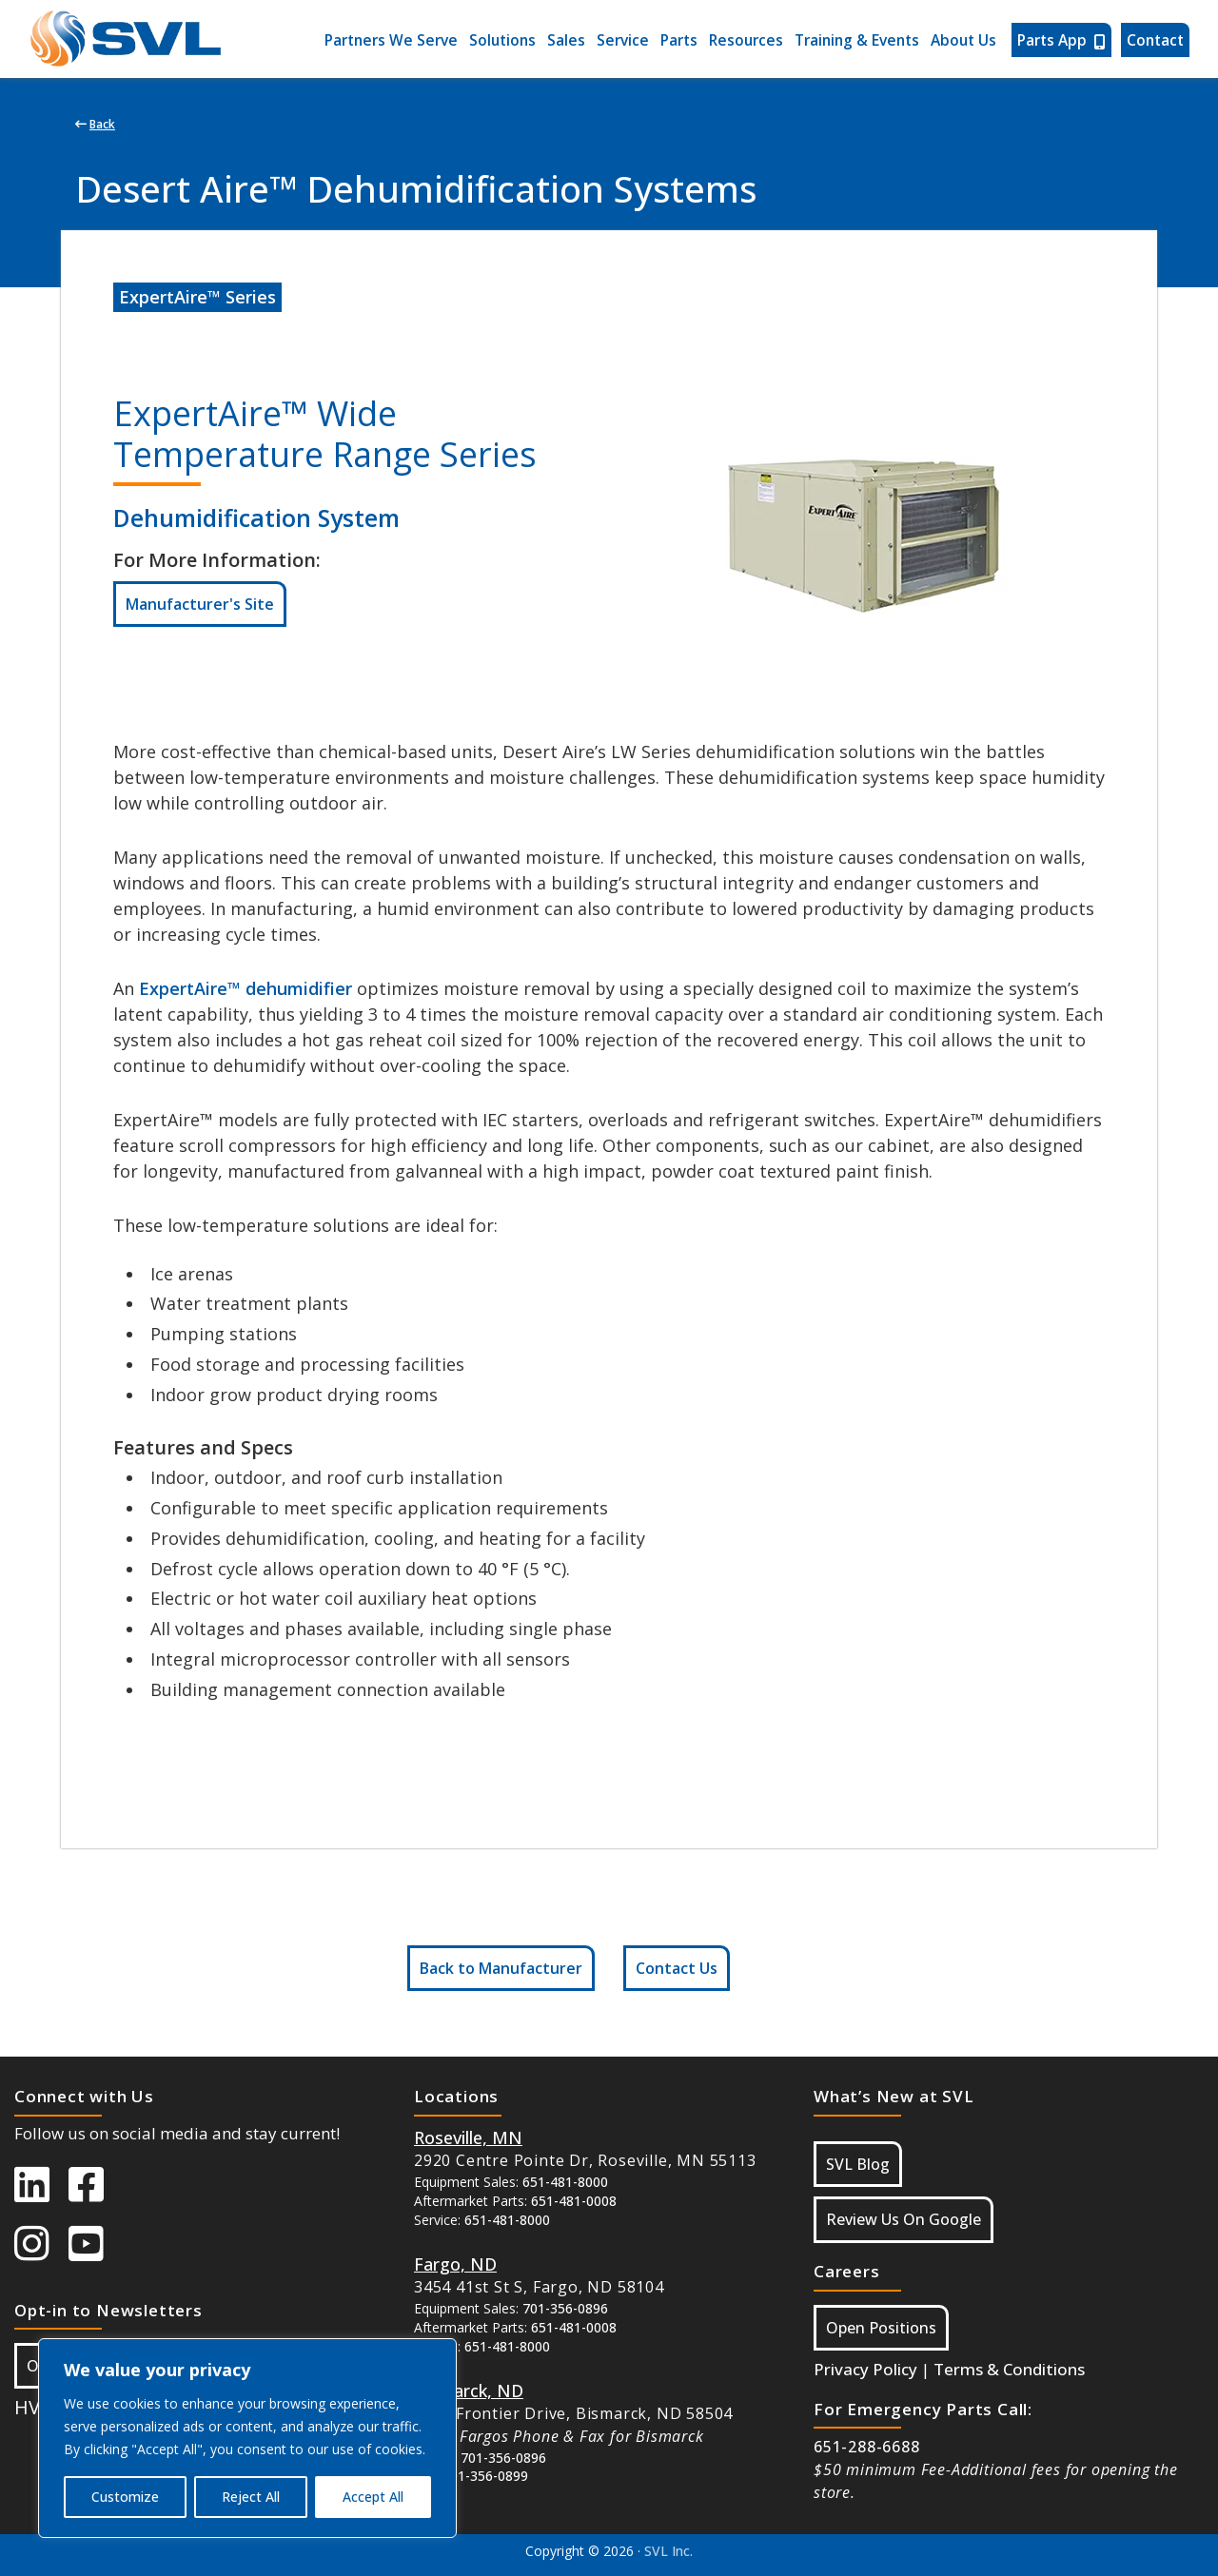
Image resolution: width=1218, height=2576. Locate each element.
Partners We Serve (391, 39)
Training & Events (857, 39)
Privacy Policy (865, 2369)
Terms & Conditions (1009, 2369)
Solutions (502, 39)
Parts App (1061, 39)
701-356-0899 (485, 2476)
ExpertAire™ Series (197, 296)
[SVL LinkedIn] (41, 2193)
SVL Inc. (668, 2551)
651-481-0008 (574, 2201)
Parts (678, 39)
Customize (125, 2497)
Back (95, 124)
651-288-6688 (867, 2446)
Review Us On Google (903, 2219)
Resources (746, 39)
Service (623, 39)
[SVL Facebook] (96, 2193)
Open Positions (881, 2327)
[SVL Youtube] (96, 2252)
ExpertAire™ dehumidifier (245, 988)
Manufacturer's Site (200, 604)
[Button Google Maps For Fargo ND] (455, 2264)
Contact (1155, 39)
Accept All (373, 2497)
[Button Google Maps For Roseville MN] (468, 2137)
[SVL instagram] (41, 2252)
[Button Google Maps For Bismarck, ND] (468, 2390)
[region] (247, 2438)
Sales (566, 39)
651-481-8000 (565, 2182)
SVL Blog (858, 2164)
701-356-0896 (565, 2308)
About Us (963, 39)
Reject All (251, 2497)
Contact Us (676, 1968)
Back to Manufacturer (501, 1968)
